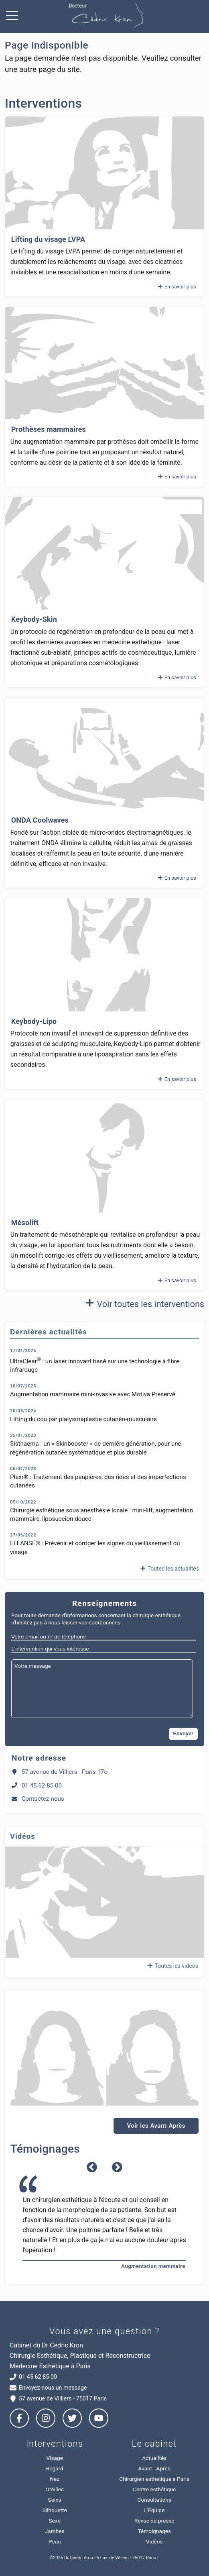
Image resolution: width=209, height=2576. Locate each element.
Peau (55, 2541)
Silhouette (55, 2510)
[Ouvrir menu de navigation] (14, 16)
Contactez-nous (38, 1798)
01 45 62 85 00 (37, 1785)
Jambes (55, 2531)
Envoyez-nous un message (48, 2387)
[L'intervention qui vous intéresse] (103, 1649)
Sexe (55, 2520)
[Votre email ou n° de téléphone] (103, 1637)
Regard (54, 2468)
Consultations (154, 2499)
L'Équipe (154, 2510)
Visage (55, 2458)
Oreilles (55, 2489)
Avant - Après (154, 2468)
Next (117, 2167)
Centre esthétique (154, 2489)
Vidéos (154, 2541)
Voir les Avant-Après (156, 2125)
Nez (54, 2479)
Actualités (154, 2458)
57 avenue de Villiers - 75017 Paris (58, 2398)
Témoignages (154, 2531)
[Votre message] (102, 1688)
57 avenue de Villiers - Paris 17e (59, 1771)
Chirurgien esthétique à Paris (154, 2479)
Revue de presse (154, 2520)
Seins (54, 2499)
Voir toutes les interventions (143, 1303)
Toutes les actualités (168, 1568)
